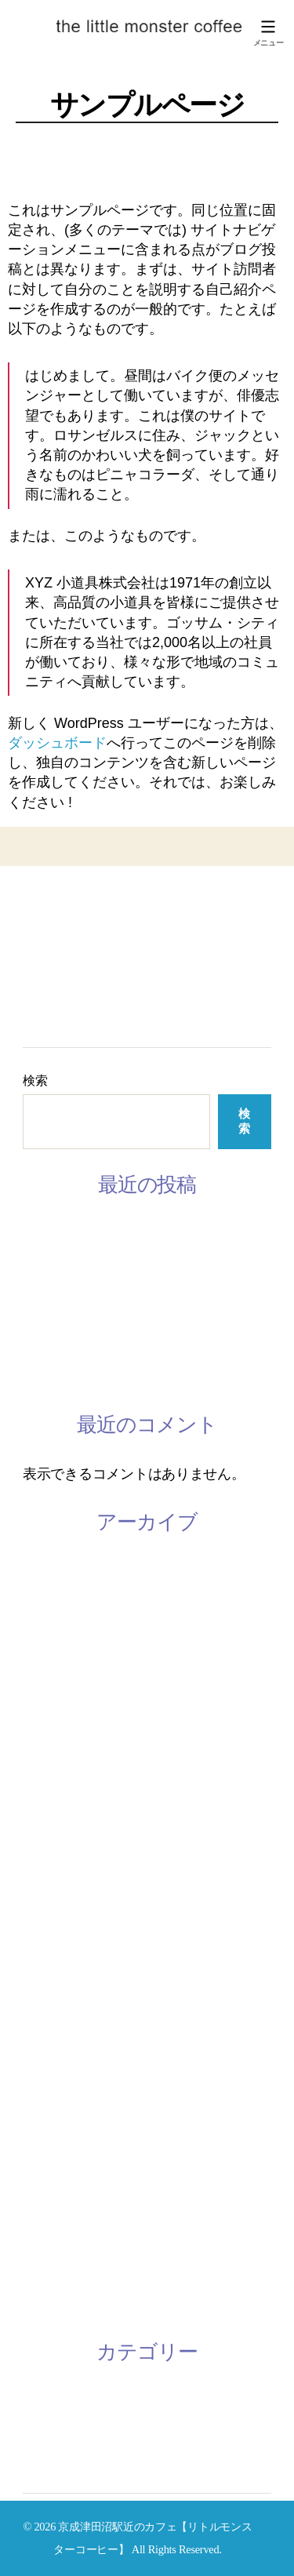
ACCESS (49, 1014)
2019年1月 (54, 2010)
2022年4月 (54, 1678)
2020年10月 (57, 1752)
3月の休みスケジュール (95, 1231)
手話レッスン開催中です (98, 1341)
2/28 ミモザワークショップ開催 (119, 1378)
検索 (35, 1080)
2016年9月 (54, 2231)
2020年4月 (54, 1826)
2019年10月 (57, 1937)
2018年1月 (54, 2195)
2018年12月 (57, 2047)
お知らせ (50, 2398)
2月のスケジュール (81, 1267)
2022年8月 (54, 1642)
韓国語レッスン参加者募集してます (133, 1304)
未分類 (43, 2435)
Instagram (52, 972)
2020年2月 (54, 1863)
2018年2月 (54, 2158)
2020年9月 (54, 1789)
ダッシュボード (57, 743)
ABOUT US (57, 929)
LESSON (49, 951)
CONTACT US (66, 993)
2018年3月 (54, 2121)
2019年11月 (57, 1900)
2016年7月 (54, 2268)
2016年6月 (54, 2305)
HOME (44, 908)
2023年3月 (54, 1568)
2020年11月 (57, 1715)
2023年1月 (54, 1605)
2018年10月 (57, 2084)
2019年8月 (54, 1973)
